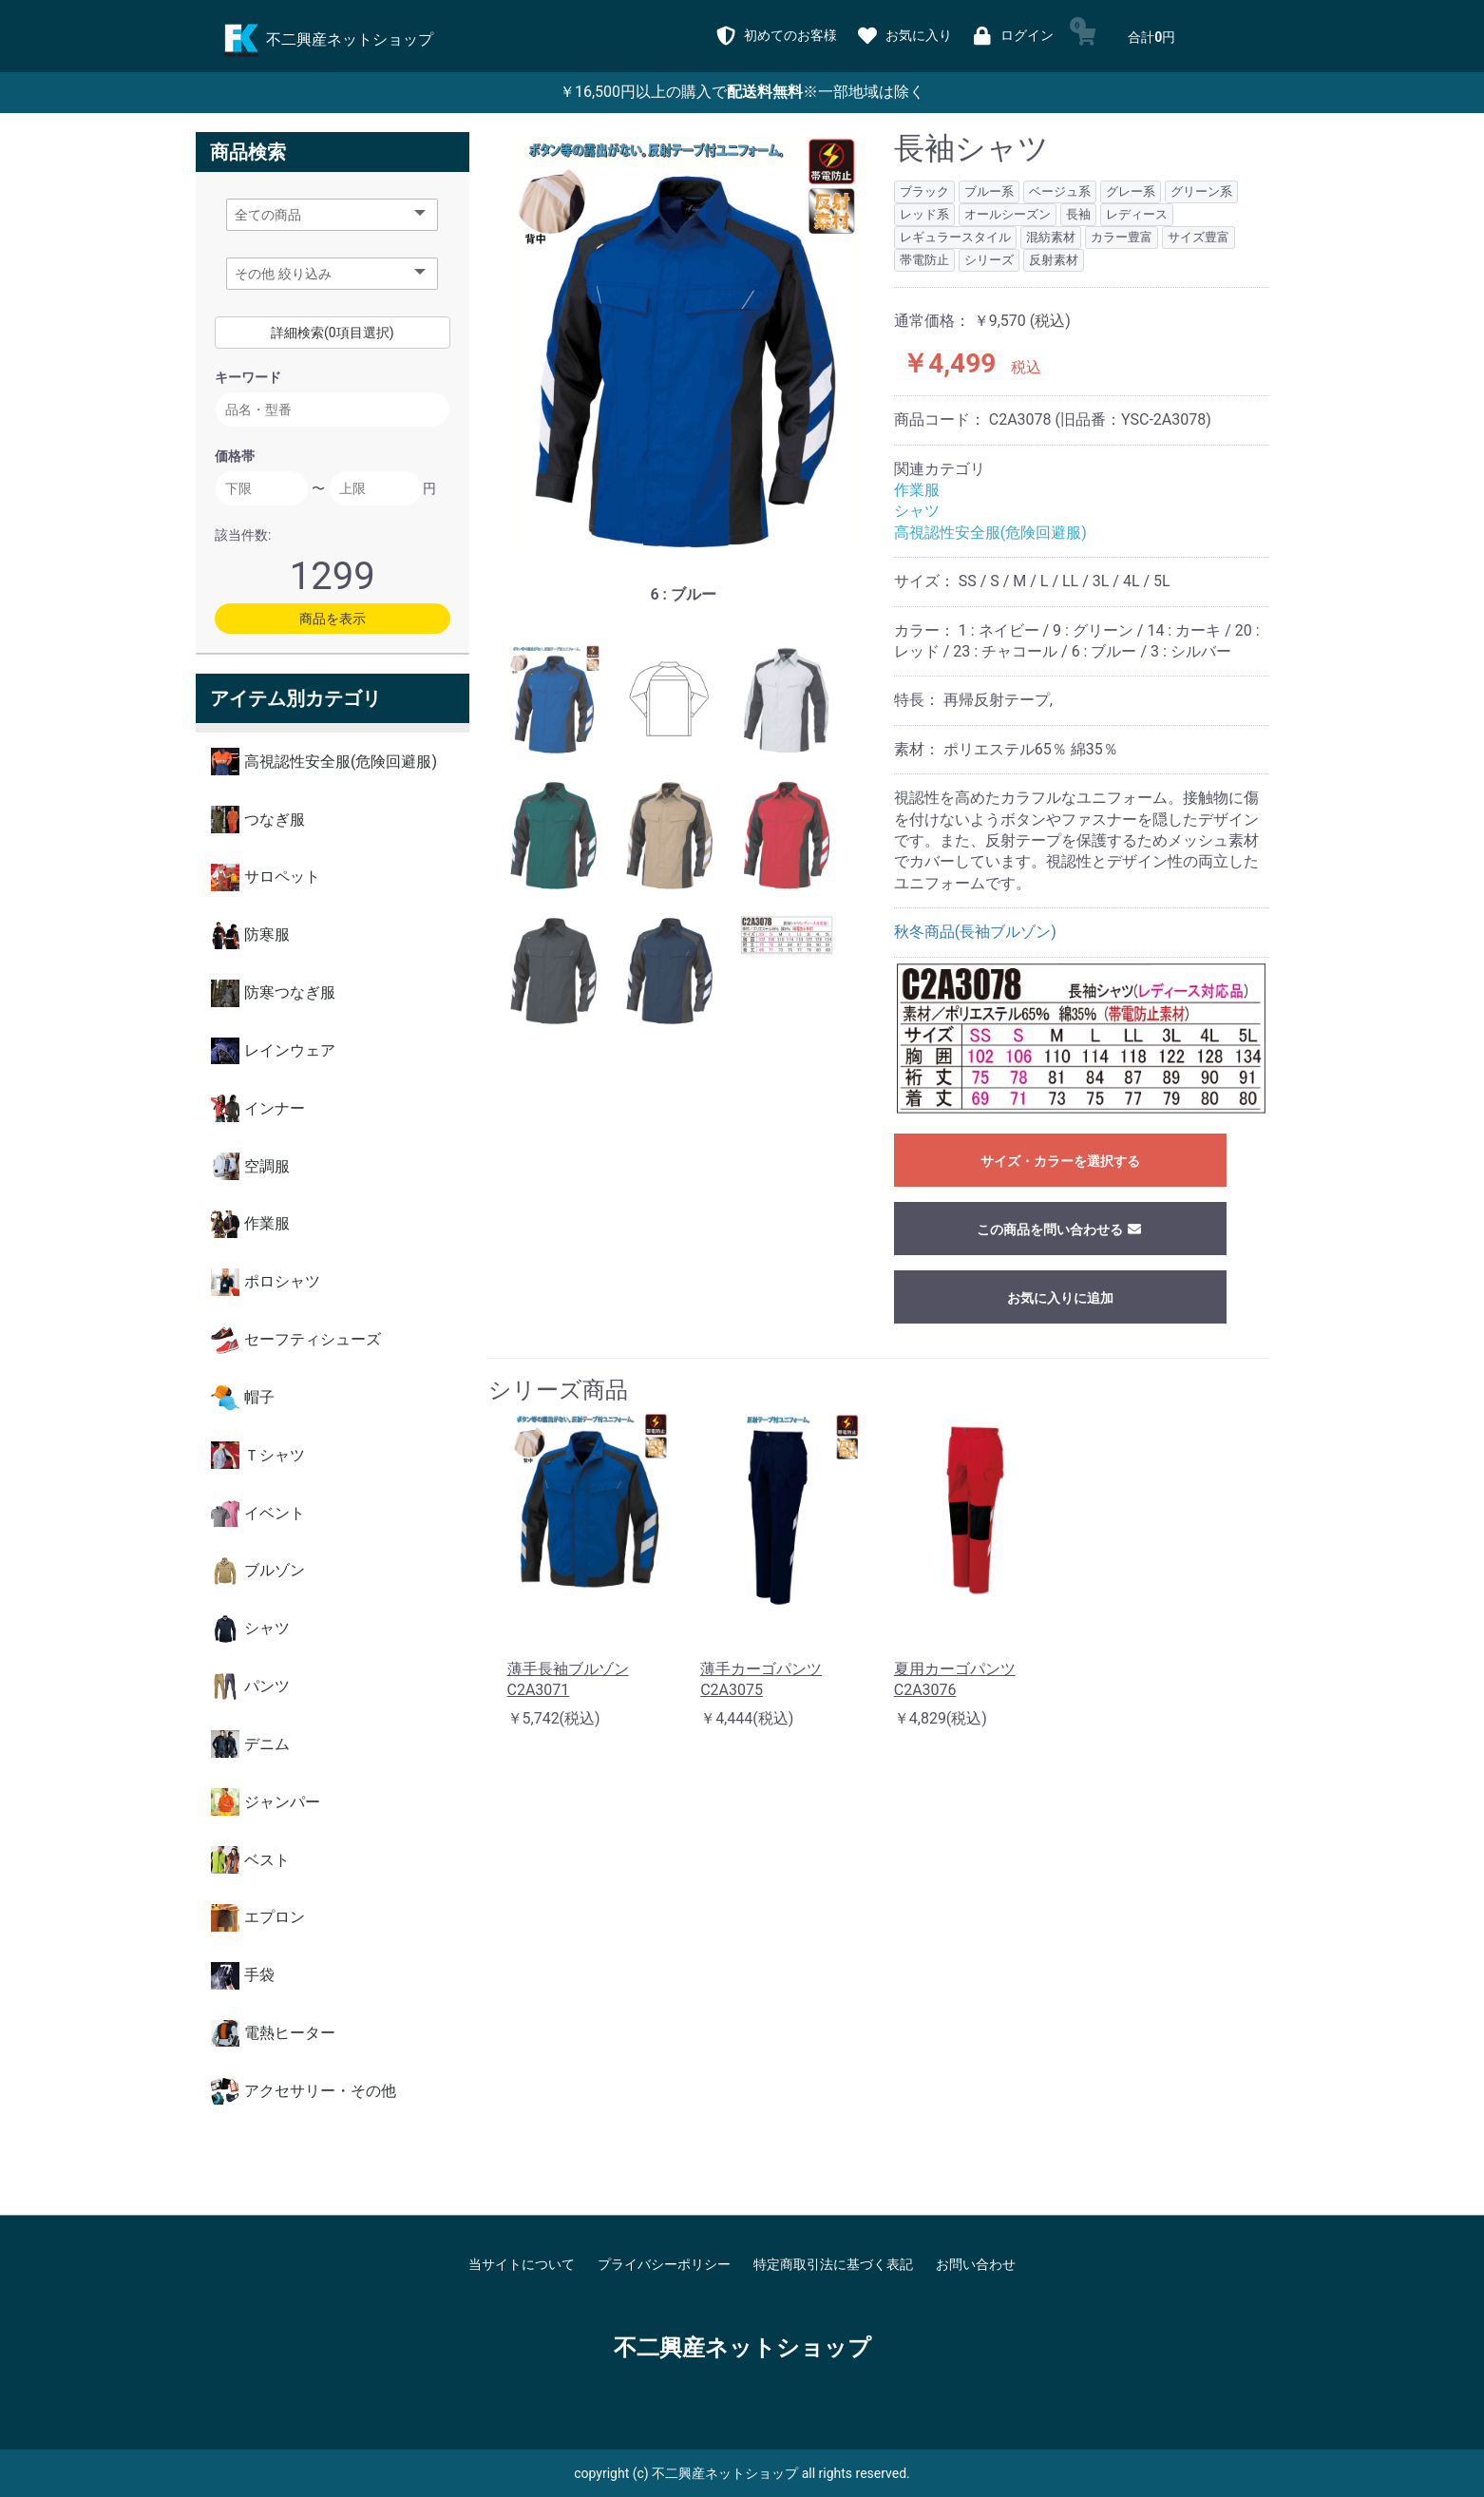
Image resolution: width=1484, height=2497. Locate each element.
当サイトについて (521, 2264)
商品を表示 (332, 618)
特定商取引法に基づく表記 (833, 2264)
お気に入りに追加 (1060, 1298)
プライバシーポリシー (664, 2264)
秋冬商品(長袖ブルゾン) (975, 932)
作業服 (917, 490)
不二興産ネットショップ (742, 2348)
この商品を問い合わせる (1060, 1229)
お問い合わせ (976, 2264)
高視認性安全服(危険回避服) (990, 533)
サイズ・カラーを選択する (1060, 1161)
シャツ (917, 511)
